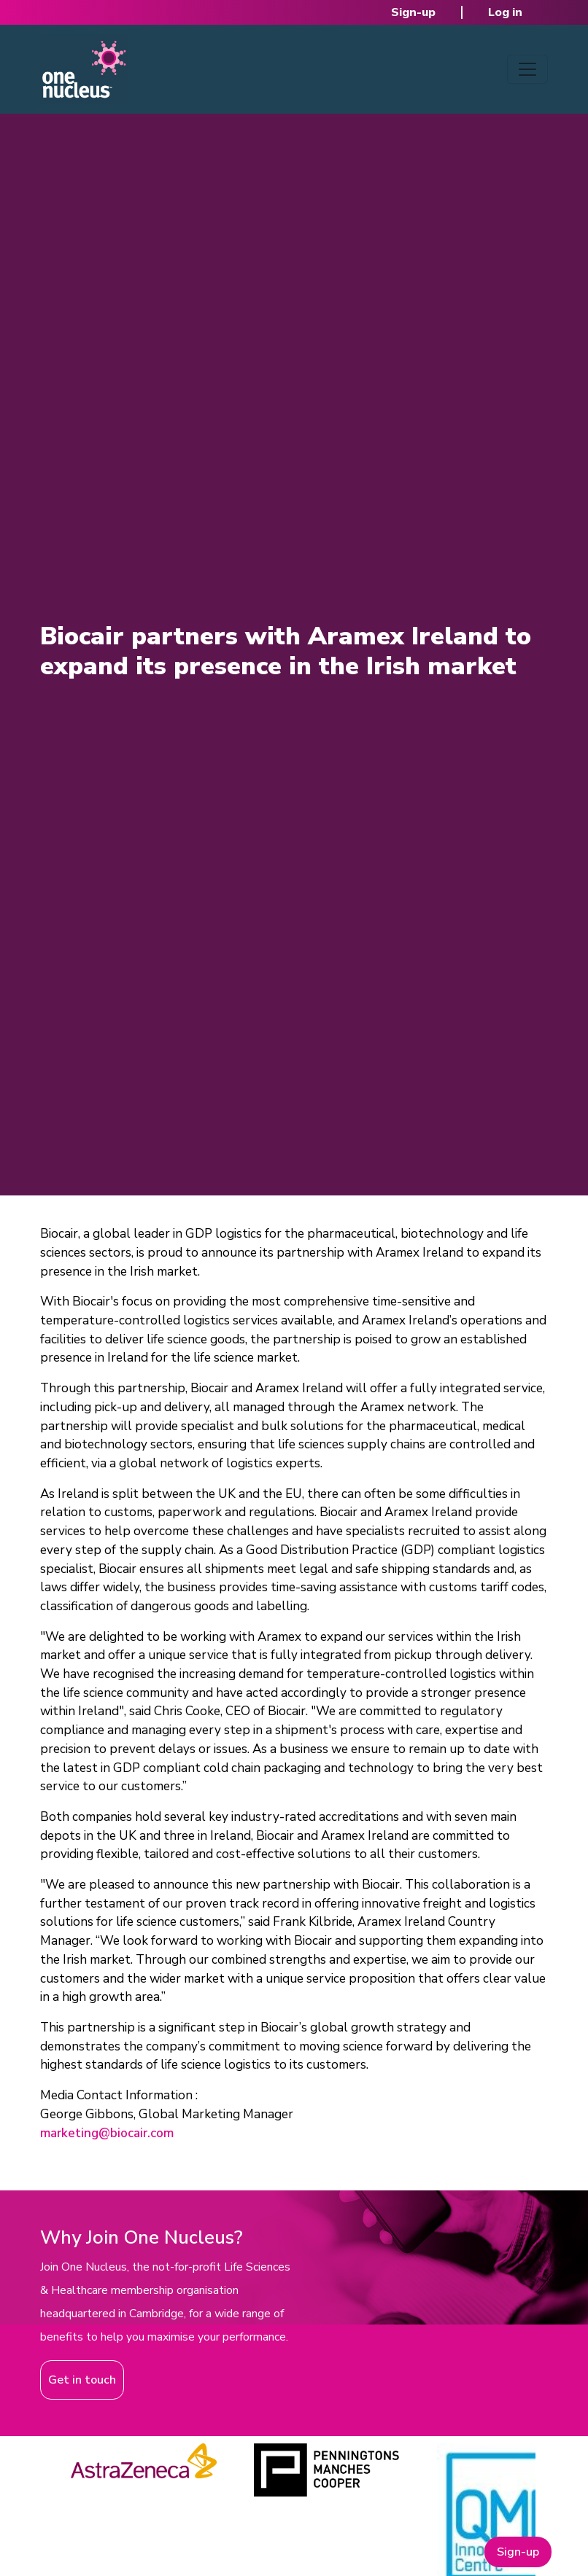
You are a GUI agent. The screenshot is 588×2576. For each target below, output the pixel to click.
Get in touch (82, 2380)
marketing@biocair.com (107, 2133)
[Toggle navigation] (527, 69)
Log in (505, 12)
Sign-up (413, 12)
